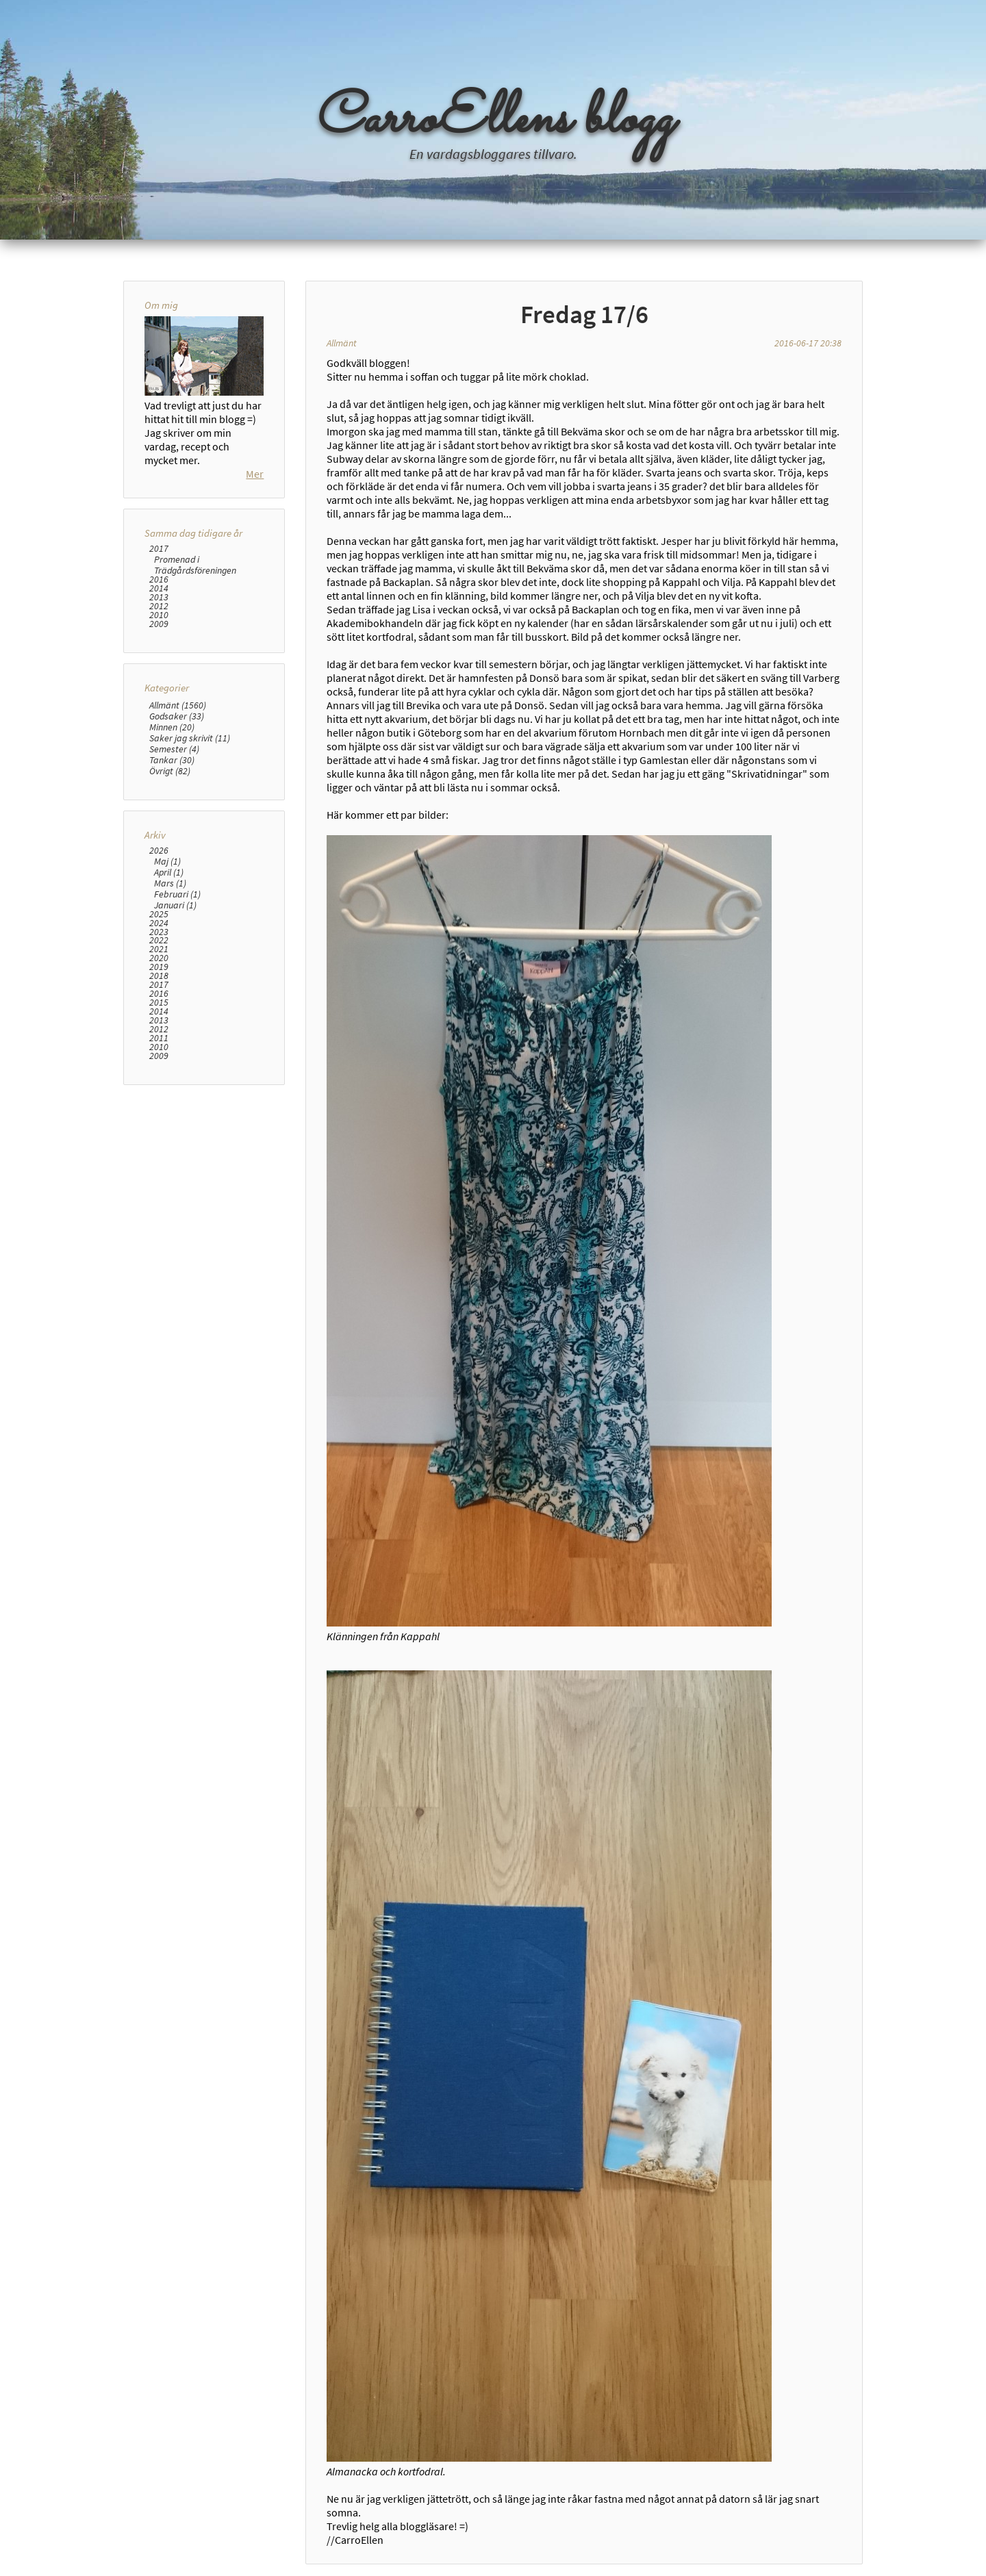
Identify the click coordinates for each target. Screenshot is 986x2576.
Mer (255, 474)
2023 (158, 932)
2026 (158, 850)
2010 (158, 615)
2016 (158, 579)
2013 (158, 597)
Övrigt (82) (169, 771)
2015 (158, 1002)
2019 (158, 966)
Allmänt (342, 343)
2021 (158, 949)
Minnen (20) (171, 727)
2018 (158, 975)
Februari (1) (177, 894)
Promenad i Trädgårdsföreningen (195, 564)
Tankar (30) (171, 760)
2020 (158, 958)
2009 (158, 624)
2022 (158, 940)
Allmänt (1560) (177, 705)
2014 (158, 588)
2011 (158, 1038)
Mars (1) (170, 883)
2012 (158, 606)
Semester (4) (174, 749)
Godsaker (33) (176, 716)
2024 (158, 923)
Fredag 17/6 (584, 314)
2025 (158, 914)
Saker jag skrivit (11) (189, 738)
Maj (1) (167, 861)
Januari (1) (175, 905)
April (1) (169, 872)
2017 (158, 548)
